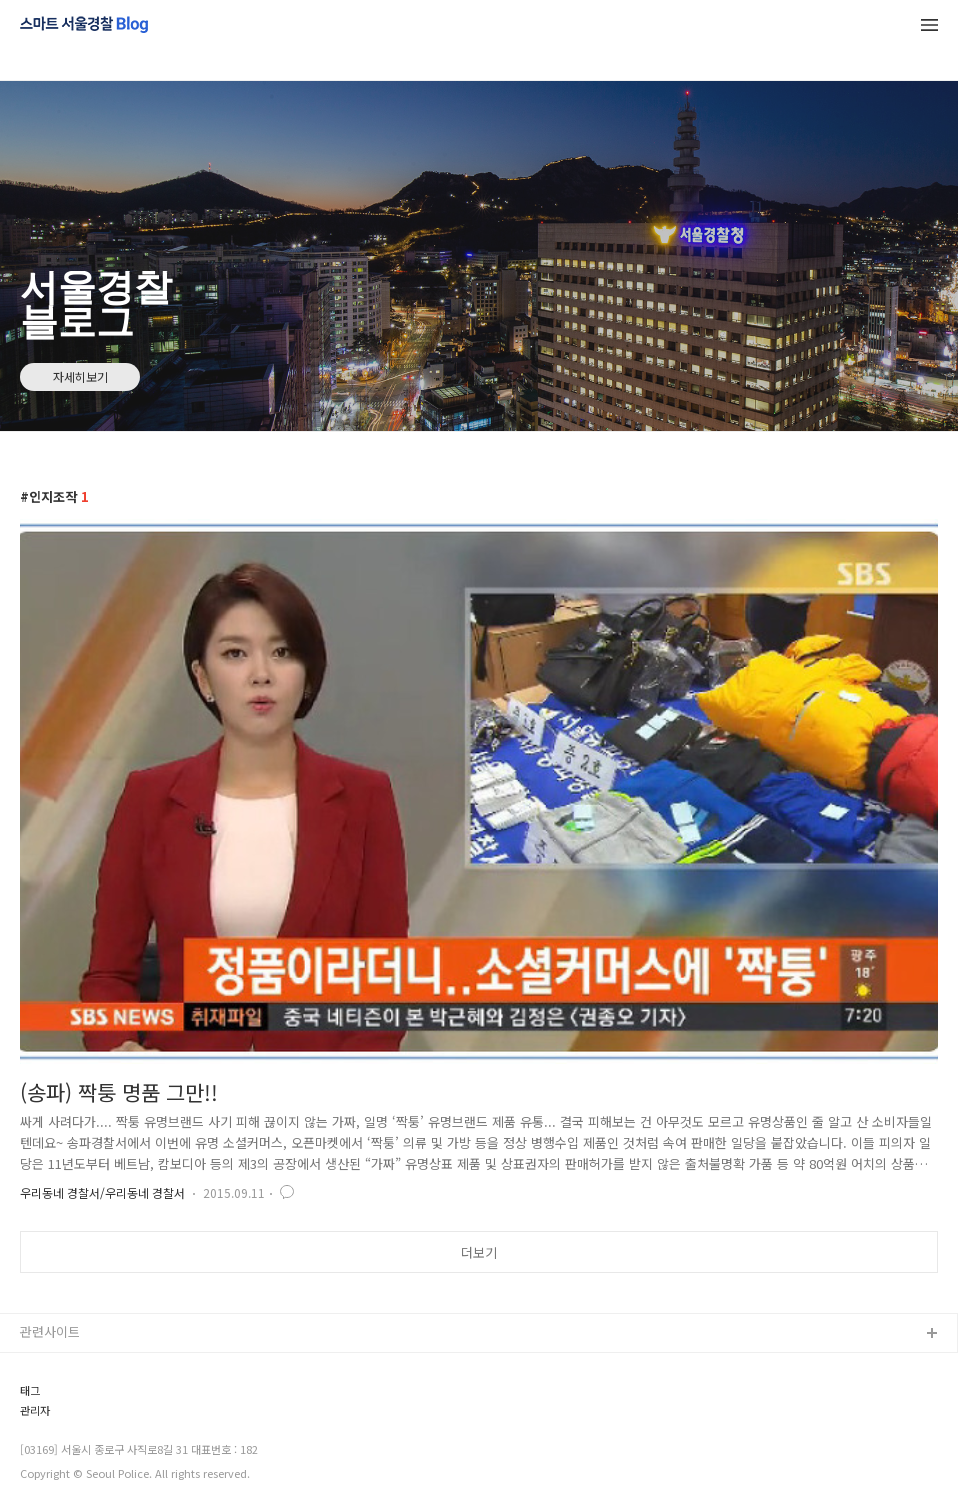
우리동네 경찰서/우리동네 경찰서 (102, 1192)
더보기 (479, 1252)
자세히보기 (80, 376)
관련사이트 (50, 1331)
